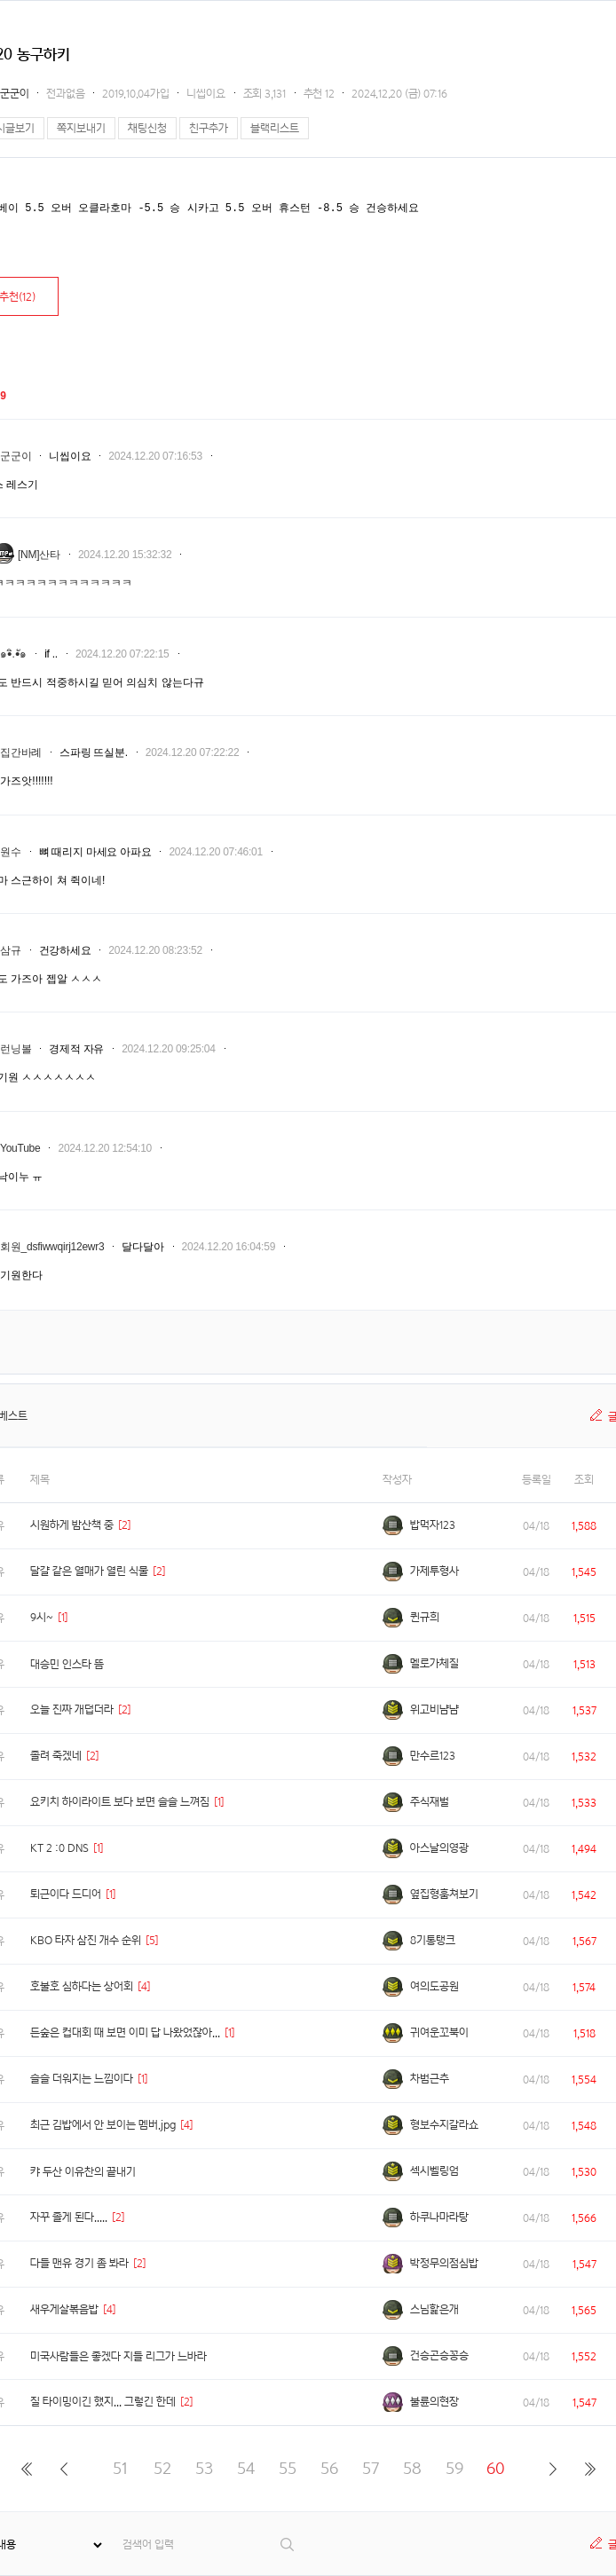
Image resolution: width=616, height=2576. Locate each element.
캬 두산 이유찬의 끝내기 (83, 2171)
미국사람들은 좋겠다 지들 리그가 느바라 (118, 2356)
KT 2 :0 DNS (59, 1848)
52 (162, 2468)
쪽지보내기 (81, 128)
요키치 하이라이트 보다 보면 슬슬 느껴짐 (119, 1801)
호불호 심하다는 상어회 (81, 1986)
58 (412, 2468)
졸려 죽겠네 (56, 1755)
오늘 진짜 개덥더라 (72, 1709)
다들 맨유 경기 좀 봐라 (79, 2263)
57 (370, 2468)
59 (454, 2468)
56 (329, 2468)
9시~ (41, 1617)
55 (287, 2468)
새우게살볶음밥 (64, 2309)
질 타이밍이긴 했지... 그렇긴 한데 (103, 2401)
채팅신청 (147, 128)
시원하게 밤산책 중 (72, 1525)
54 (246, 2468)
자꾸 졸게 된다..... (68, 2217)
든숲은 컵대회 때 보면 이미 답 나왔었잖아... (125, 2032)
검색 (288, 2544)
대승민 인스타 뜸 (67, 1664)
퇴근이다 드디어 (65, 1894)
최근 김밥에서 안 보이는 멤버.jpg (103, 2124)
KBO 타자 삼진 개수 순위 (85, 1940)
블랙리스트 (274, 128)
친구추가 (208, 128)
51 (120, 2468)
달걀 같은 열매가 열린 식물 (89, 1571)
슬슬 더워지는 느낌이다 (81, 2078)
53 (204, 2468)
